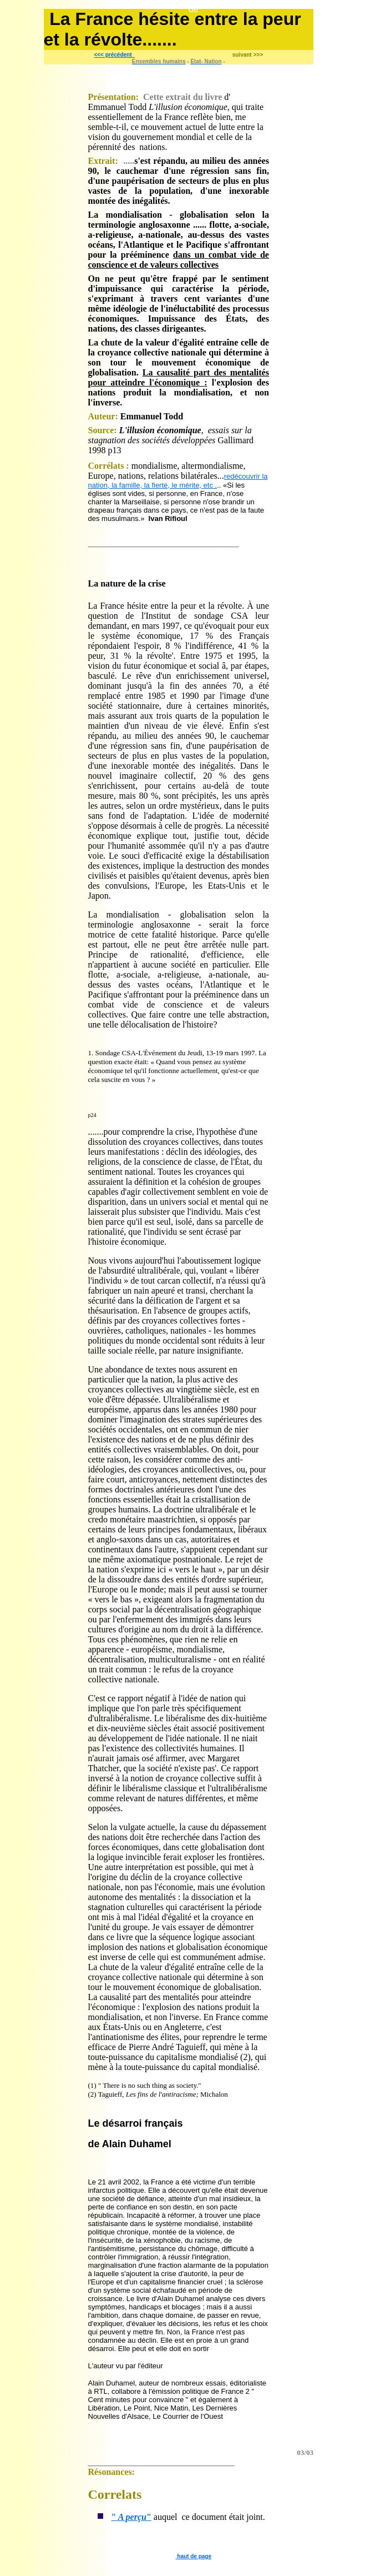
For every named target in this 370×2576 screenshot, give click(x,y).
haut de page (193, 2556)
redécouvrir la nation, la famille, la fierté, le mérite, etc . (178, 480)
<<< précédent (112, 55)
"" (131, 2517)
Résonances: (111, 2472)
